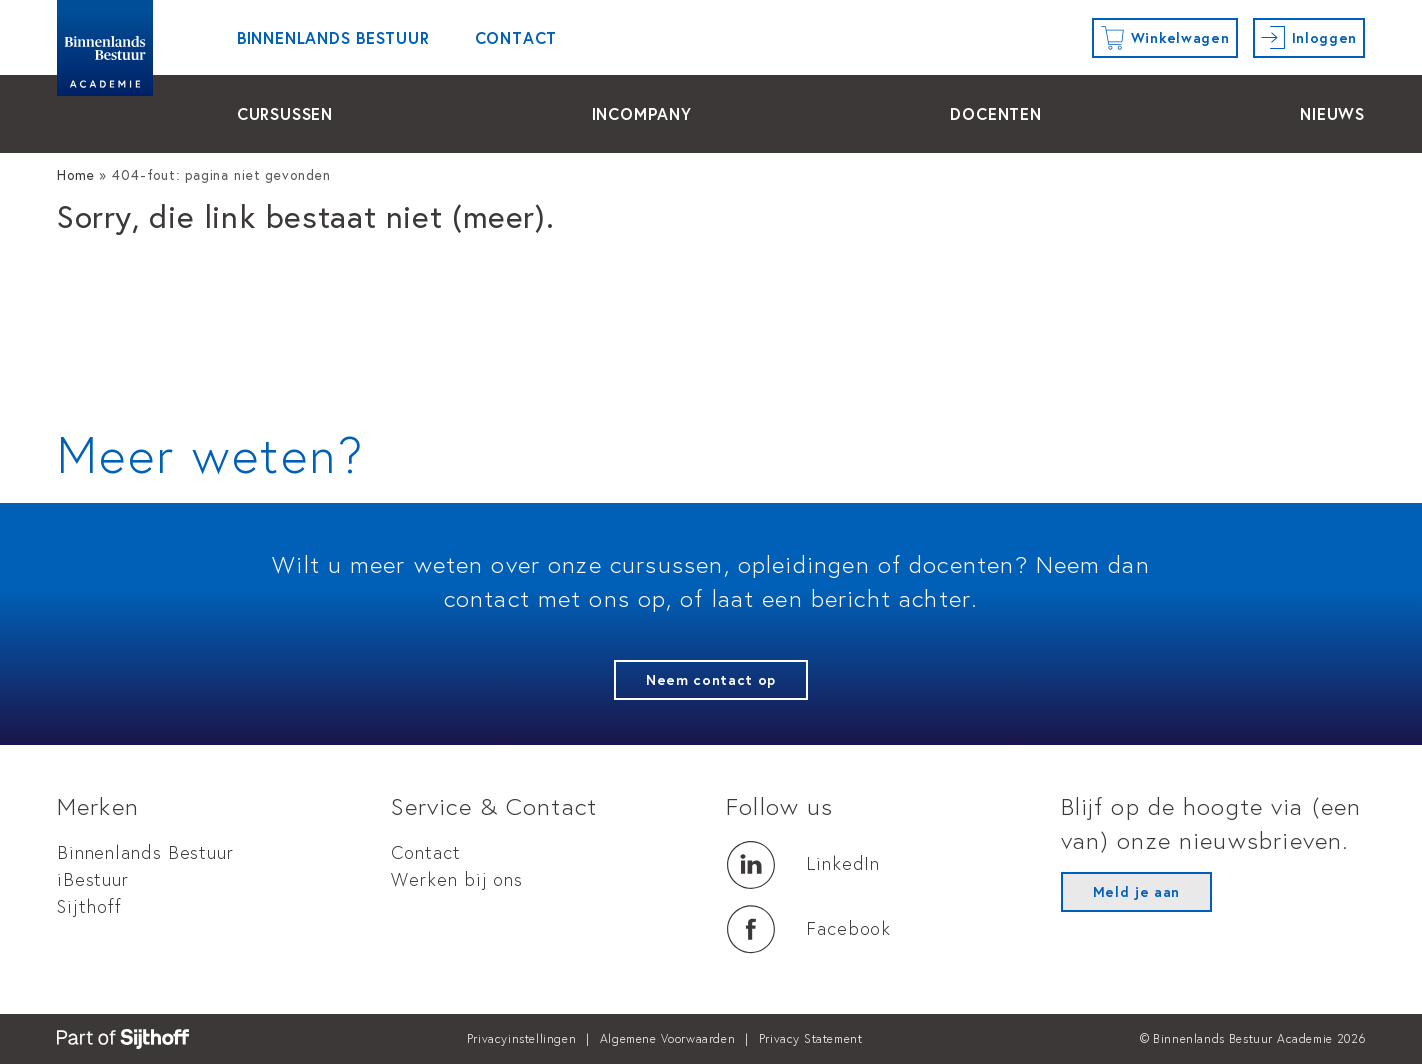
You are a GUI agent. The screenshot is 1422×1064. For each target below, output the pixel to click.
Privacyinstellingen (521, 1038)
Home (76, 175)
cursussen (285, 113)
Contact (516, 37)
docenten (995, 113)
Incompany (642, 113)
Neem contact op (711, 680)
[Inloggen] (1309, 38)
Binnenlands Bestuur (333, 37)
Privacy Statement (811, 1038)
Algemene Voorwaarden (667, 1038)
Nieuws (1332, 113)
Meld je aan (1136, 892)
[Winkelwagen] (1165, 38)
